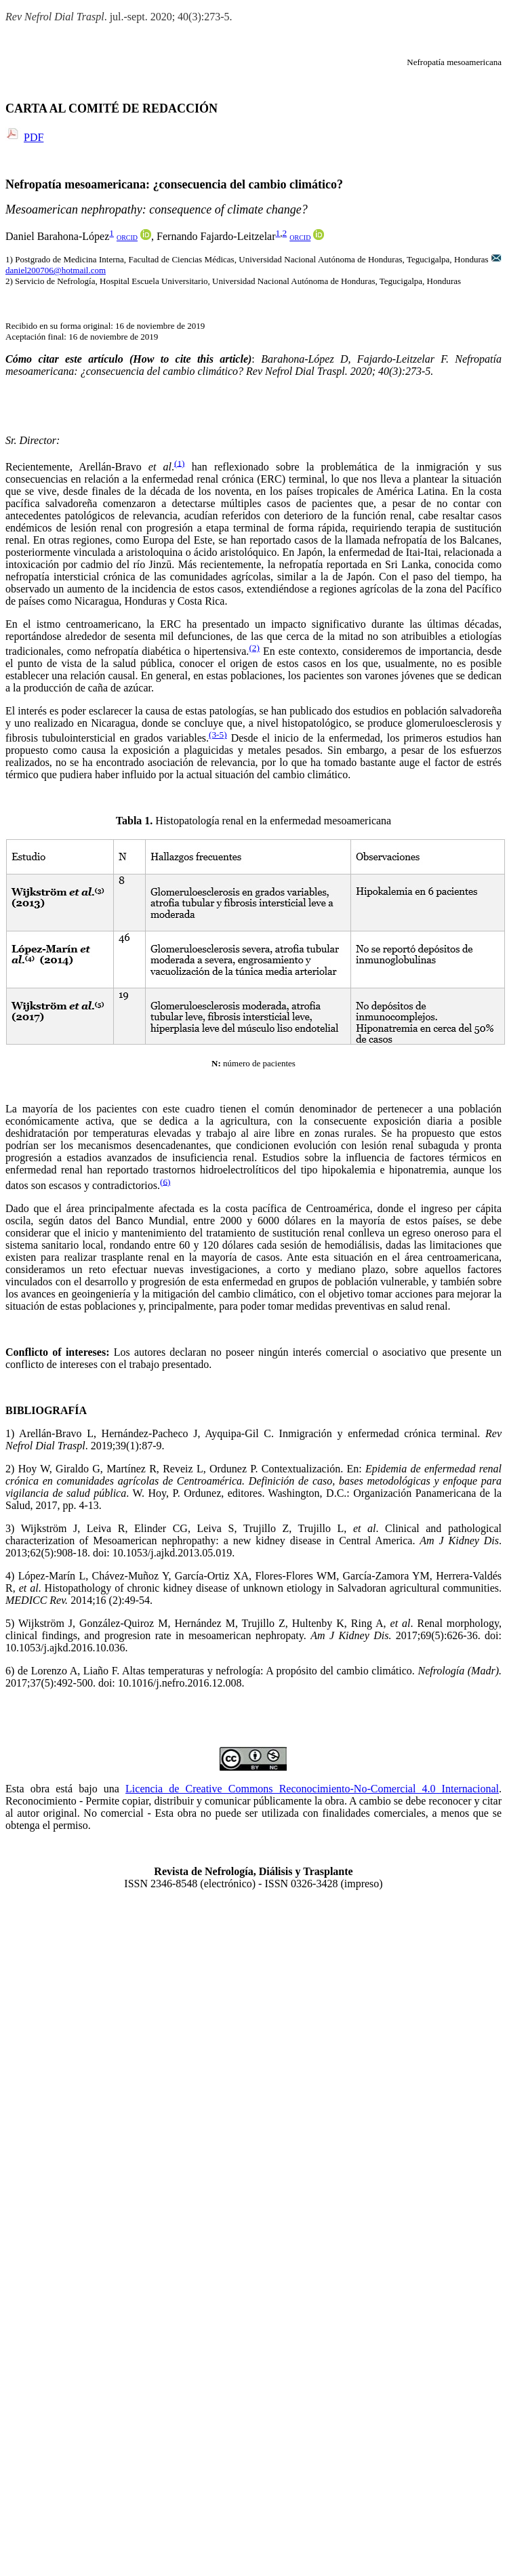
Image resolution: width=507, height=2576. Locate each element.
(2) (254, 648)
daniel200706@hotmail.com (55, 270)
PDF (33, 137)
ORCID (127, 237)
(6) (165, 1181)
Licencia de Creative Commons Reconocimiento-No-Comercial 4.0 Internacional (312, 1788)
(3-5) (218, 734)
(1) (179, 463)
